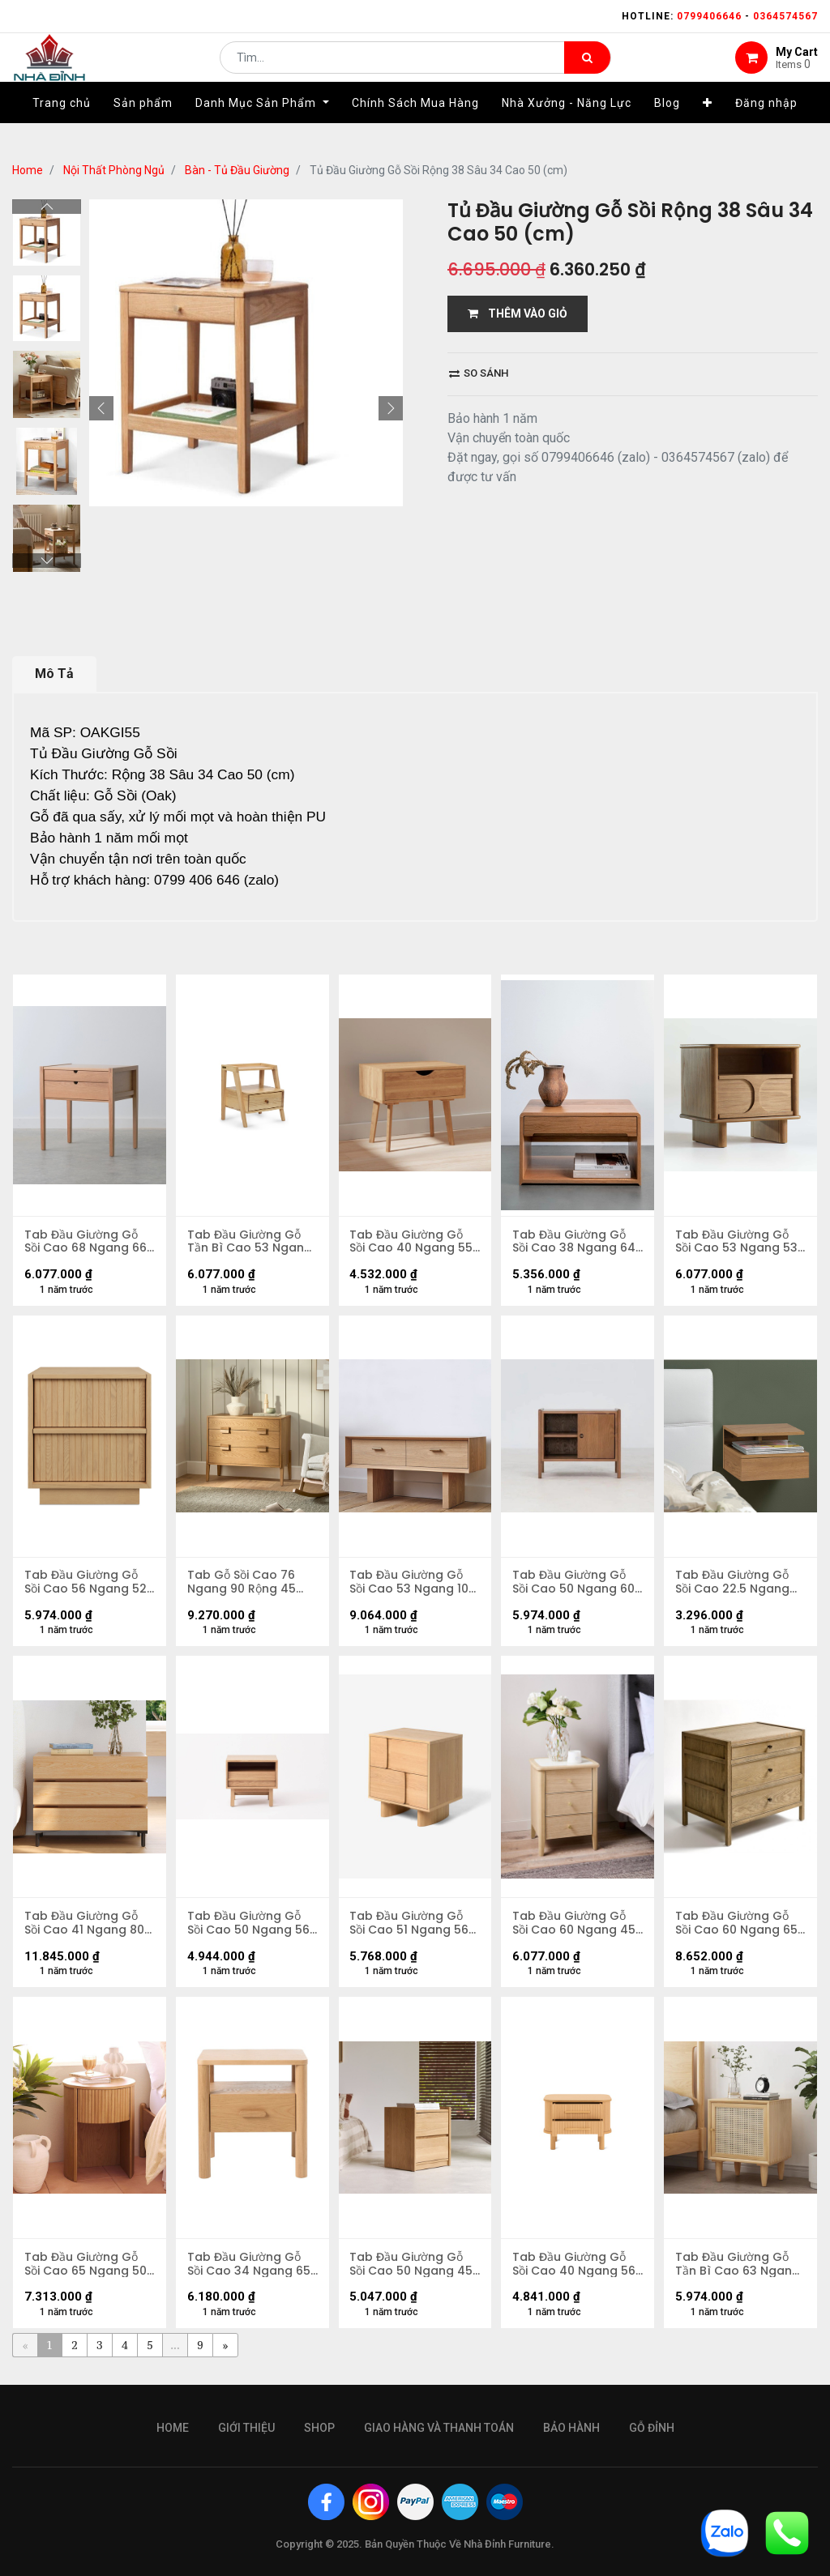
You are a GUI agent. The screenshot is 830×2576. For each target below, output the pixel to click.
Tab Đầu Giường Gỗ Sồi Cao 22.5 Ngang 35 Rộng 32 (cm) (733, 1585)
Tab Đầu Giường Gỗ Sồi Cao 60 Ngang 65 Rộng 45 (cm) (737, 1928)
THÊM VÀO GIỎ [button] (517, 313)
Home (27, 170)
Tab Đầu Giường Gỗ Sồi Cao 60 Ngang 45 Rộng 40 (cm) (574, 1928)
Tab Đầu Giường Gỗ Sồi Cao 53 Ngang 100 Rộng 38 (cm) (414, 1585)
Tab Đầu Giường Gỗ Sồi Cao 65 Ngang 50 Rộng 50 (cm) (86, 2270)
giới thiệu (246, 2427)
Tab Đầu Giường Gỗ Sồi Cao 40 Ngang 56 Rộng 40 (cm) (574, 2270)
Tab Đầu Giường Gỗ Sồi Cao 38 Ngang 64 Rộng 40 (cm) (574, 1242)
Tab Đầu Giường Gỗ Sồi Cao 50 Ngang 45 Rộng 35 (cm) (412, 2270)
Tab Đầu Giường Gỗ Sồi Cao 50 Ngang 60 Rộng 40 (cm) (574, 1585)
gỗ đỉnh (651, 2427)
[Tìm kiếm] (587, 69)
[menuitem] (61, 127)
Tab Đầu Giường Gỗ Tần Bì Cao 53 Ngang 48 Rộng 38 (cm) (250, 1242)
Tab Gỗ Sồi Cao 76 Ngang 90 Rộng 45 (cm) (242, 1585)
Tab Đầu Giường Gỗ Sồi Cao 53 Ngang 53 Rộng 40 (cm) (737, 1242)
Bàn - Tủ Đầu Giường (237, 170)
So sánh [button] (478, 373)
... (174, 2352)
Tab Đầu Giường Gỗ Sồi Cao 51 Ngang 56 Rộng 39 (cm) (410, 1928)
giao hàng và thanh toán (439, 2427)
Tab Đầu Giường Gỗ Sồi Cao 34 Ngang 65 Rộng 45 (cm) (249, 2270)
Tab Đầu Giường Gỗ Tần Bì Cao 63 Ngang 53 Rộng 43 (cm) (738, 2270)
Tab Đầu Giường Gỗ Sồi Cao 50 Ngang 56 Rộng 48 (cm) (249, 1928)
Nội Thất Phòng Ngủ (114, 170)
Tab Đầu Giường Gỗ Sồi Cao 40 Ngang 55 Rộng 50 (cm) (412, 1242)
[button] (707, 127)
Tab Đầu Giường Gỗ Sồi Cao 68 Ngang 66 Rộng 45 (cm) (86, 1242)
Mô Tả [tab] (54, 673)
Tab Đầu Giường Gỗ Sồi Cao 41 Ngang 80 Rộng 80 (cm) (85, 1928)
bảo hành (571, 2427)
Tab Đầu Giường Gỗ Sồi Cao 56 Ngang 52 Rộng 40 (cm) (86, 1585)
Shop (319, 2427)
